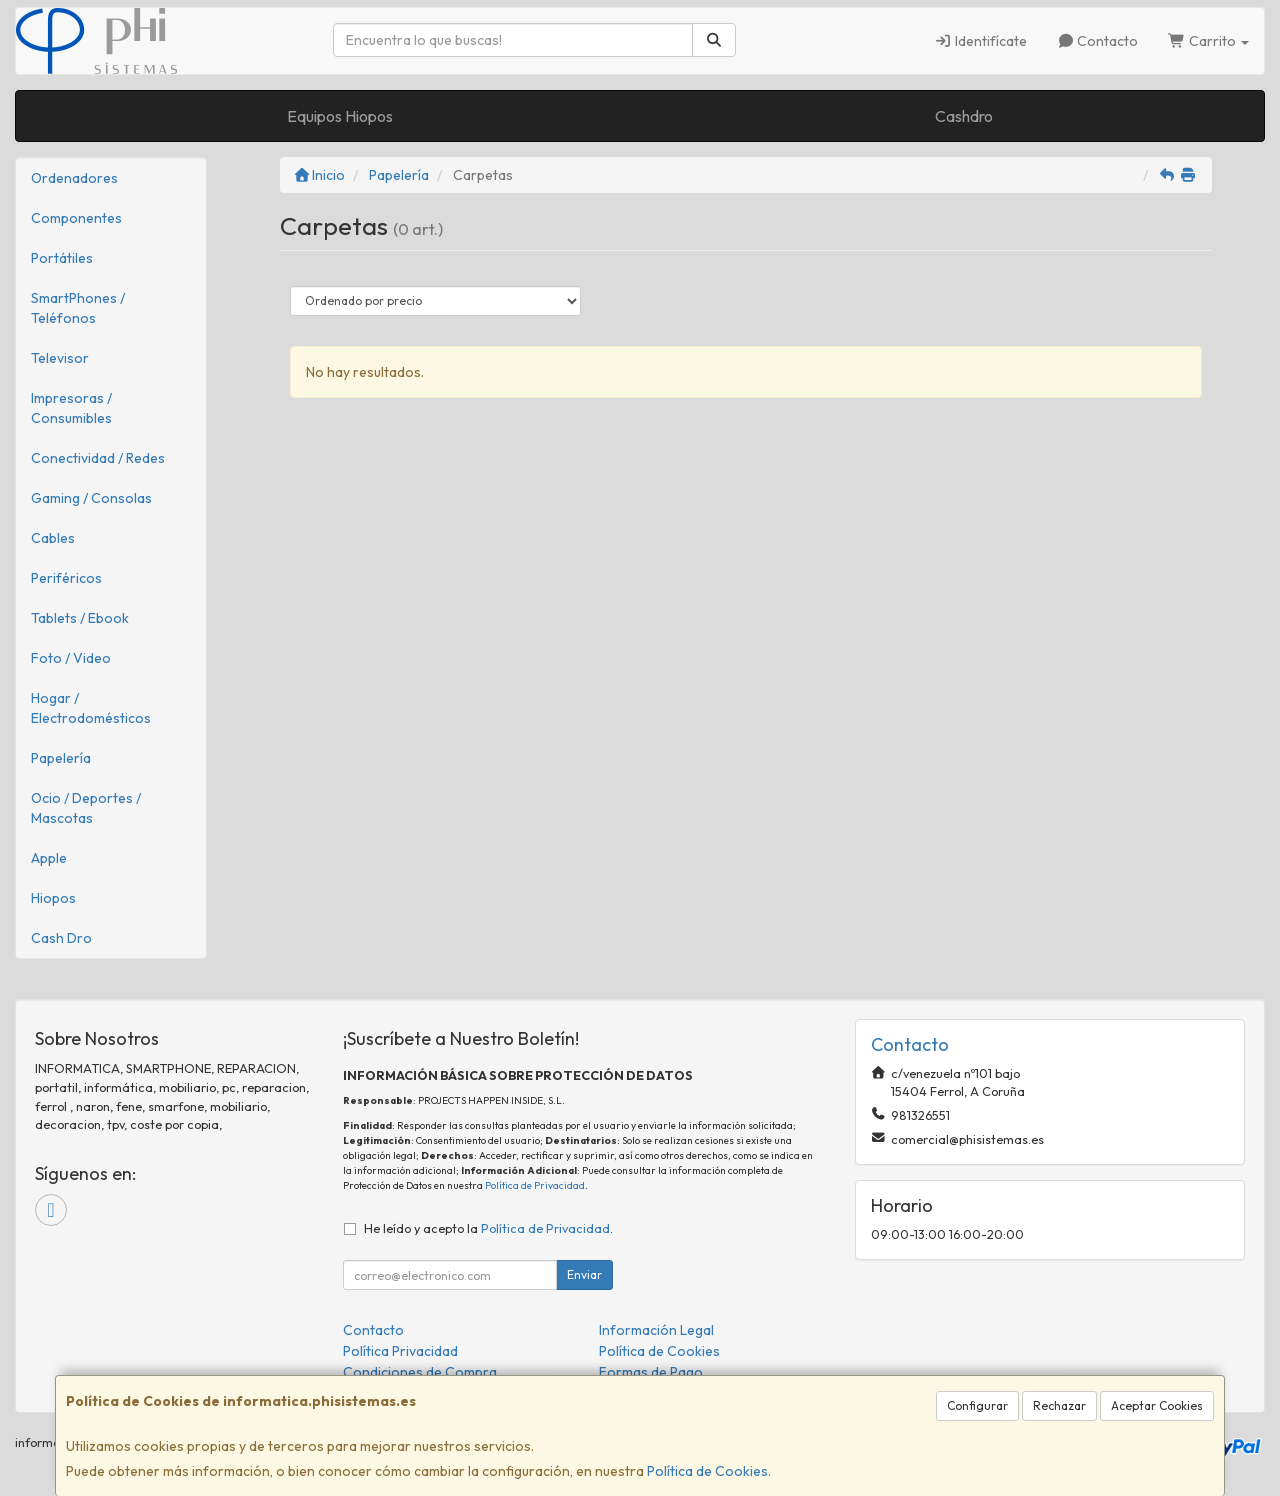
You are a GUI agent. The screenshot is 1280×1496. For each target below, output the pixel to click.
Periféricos (66, 578)
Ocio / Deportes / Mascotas (86, 808)
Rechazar (1059, 1405)
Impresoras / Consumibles (71, 408)
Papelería (61, 758)
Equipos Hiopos (340, 116)
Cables (53, 538)
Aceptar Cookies (1157, 1405)
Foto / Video (71, 658)
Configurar (977, 1405)
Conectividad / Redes (98, 458)
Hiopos (53, 898)
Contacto (1098, 41)
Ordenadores (74, 178)
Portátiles (62, 258)
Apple (49, 858)
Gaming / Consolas (91, 498)
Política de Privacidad (535, 1185)
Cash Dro (61, 938)
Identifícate (980, 41)
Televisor (60, 358)
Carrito (1208, 41)
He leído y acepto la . (488, 1228)
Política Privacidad (400, 1351)
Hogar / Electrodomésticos (91, 708)
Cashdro (964, 116)
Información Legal (656, 1330)
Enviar (584, 1274)
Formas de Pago (651, 1372)
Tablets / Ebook (80, 618)
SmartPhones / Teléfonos (78, 308)
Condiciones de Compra (420, 1372)
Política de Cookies (707, 1471)
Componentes (76, 218)
